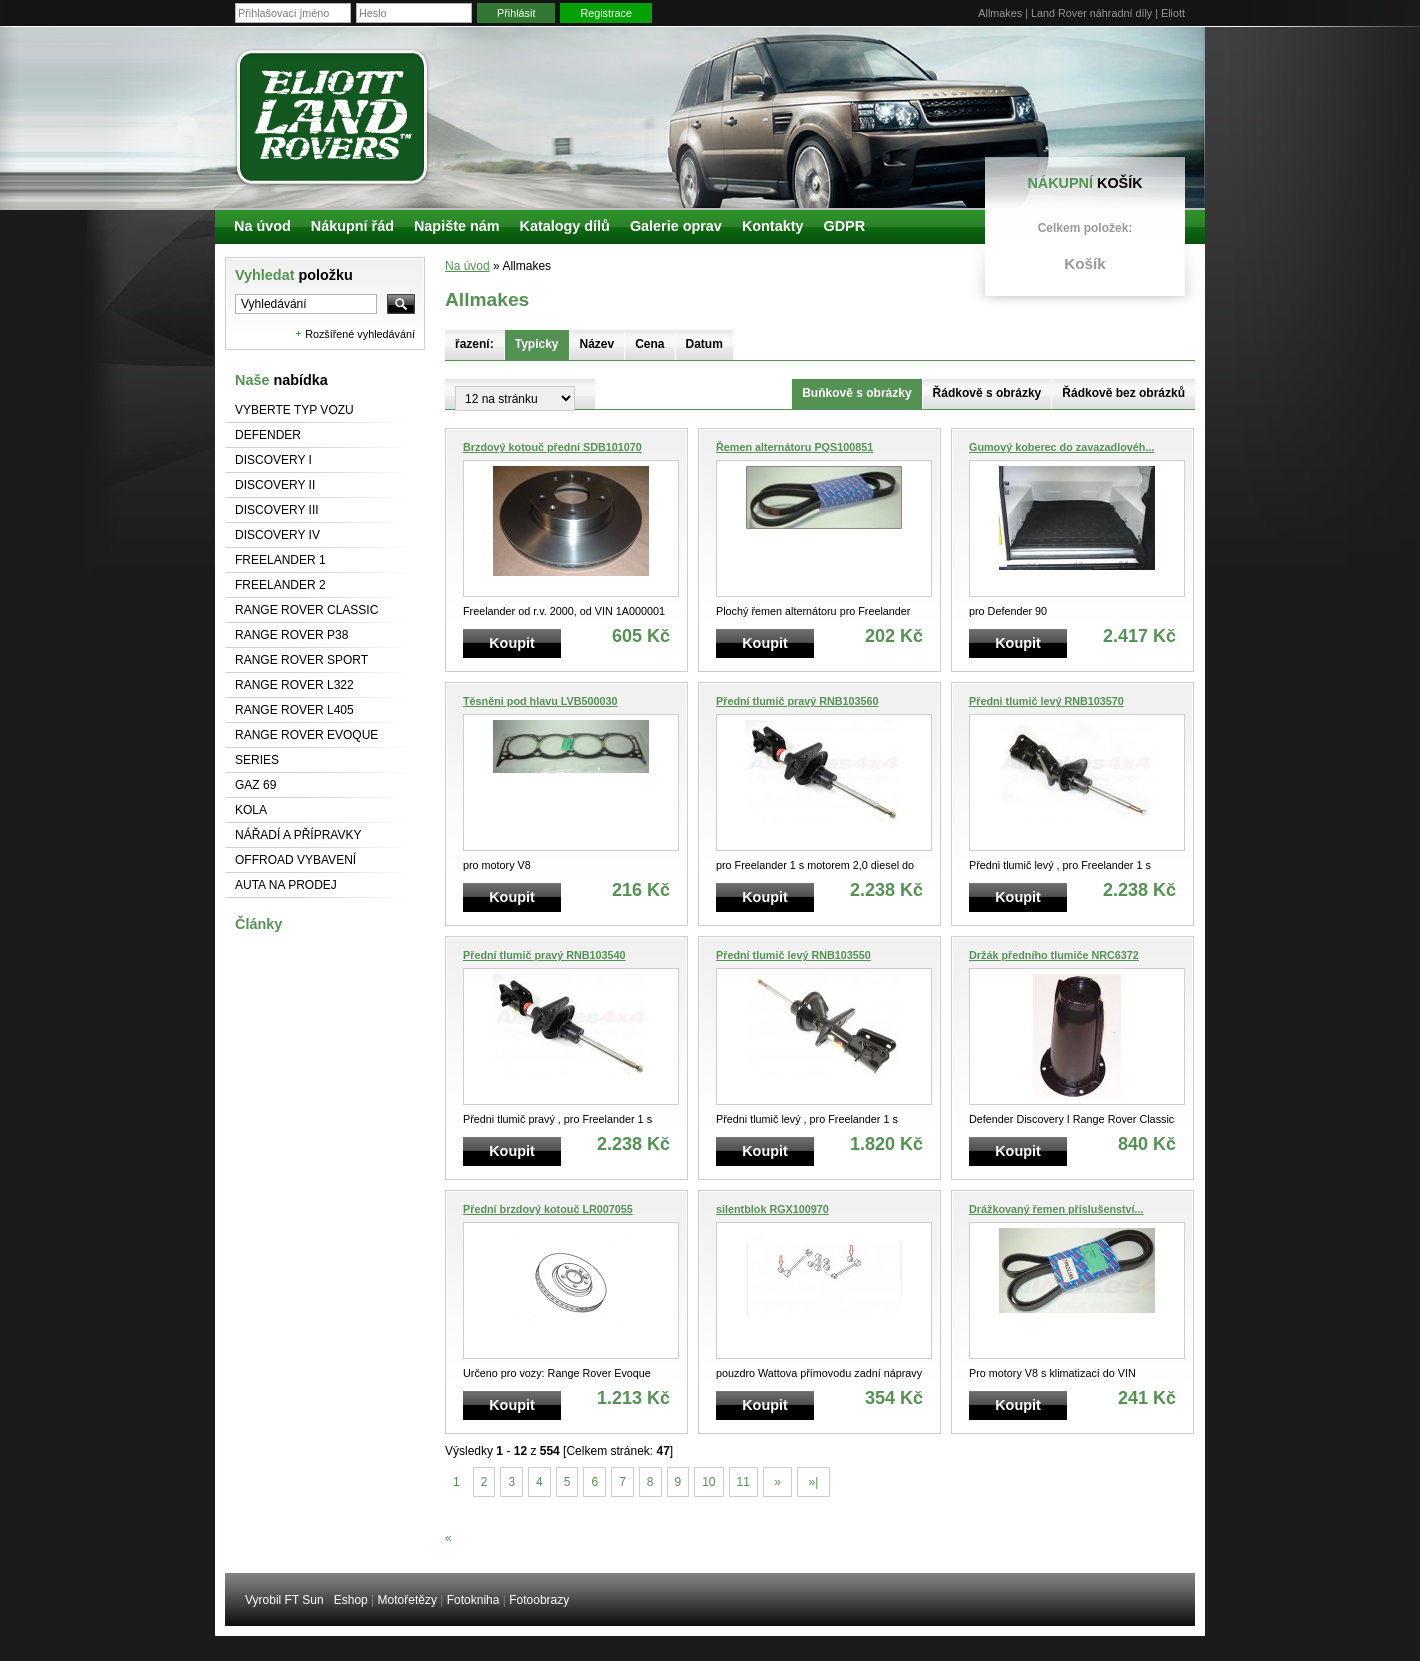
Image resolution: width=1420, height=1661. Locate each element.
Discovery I (273, 460)
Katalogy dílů (565, 226)
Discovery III (277, 510)
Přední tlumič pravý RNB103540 (544, 955)
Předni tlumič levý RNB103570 (1046, 701)
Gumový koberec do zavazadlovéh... (1061, 447)
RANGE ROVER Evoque (306, 735)
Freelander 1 (280, 560)
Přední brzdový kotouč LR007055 (548, 1209)
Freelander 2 (280, 585)
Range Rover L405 (294, 710)
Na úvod (467, 266)
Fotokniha (473, 1600)
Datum (704, 344)
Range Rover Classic (306, 610)
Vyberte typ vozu (294, 410)
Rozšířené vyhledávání (360, 334)
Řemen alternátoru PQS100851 (794, 447)
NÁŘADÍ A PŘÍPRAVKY (298, 835)
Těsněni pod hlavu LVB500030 (540, 701)
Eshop (351, 1600)
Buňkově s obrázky (856, 393)
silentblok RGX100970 (772, 1209)
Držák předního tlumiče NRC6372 (1054, 955)
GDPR (844, 226)
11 (743, 1482)
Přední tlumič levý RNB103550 (793, 955)
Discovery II (275, 485)
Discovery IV (277, 535)
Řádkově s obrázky (987, 393)
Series (257, 760)
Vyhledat (294, 275)
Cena (649, 344)
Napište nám (457, 226)
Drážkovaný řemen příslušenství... (1056, 1209)
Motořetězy (407, 1600)
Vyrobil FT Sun (284, 1600)
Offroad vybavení (295, 860)
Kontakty (773, 226)
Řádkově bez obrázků (1123, 393)
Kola (251, 810)
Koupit (512, 643)
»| (813, 1482)
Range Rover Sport (301, 660)
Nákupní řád (352, 226)
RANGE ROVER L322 (294, 685)
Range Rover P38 (291, 635)
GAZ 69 (255, 785)
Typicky (537, 344)
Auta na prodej (286, 885)
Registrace (606, 13)
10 (708, 1482)
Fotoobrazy (539, 1600)
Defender (268, 435)
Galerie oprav (676, 226)
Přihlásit (516, 13)
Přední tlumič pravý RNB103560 (797, 701)
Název (597, 344)
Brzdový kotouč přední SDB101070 (552, 447)
